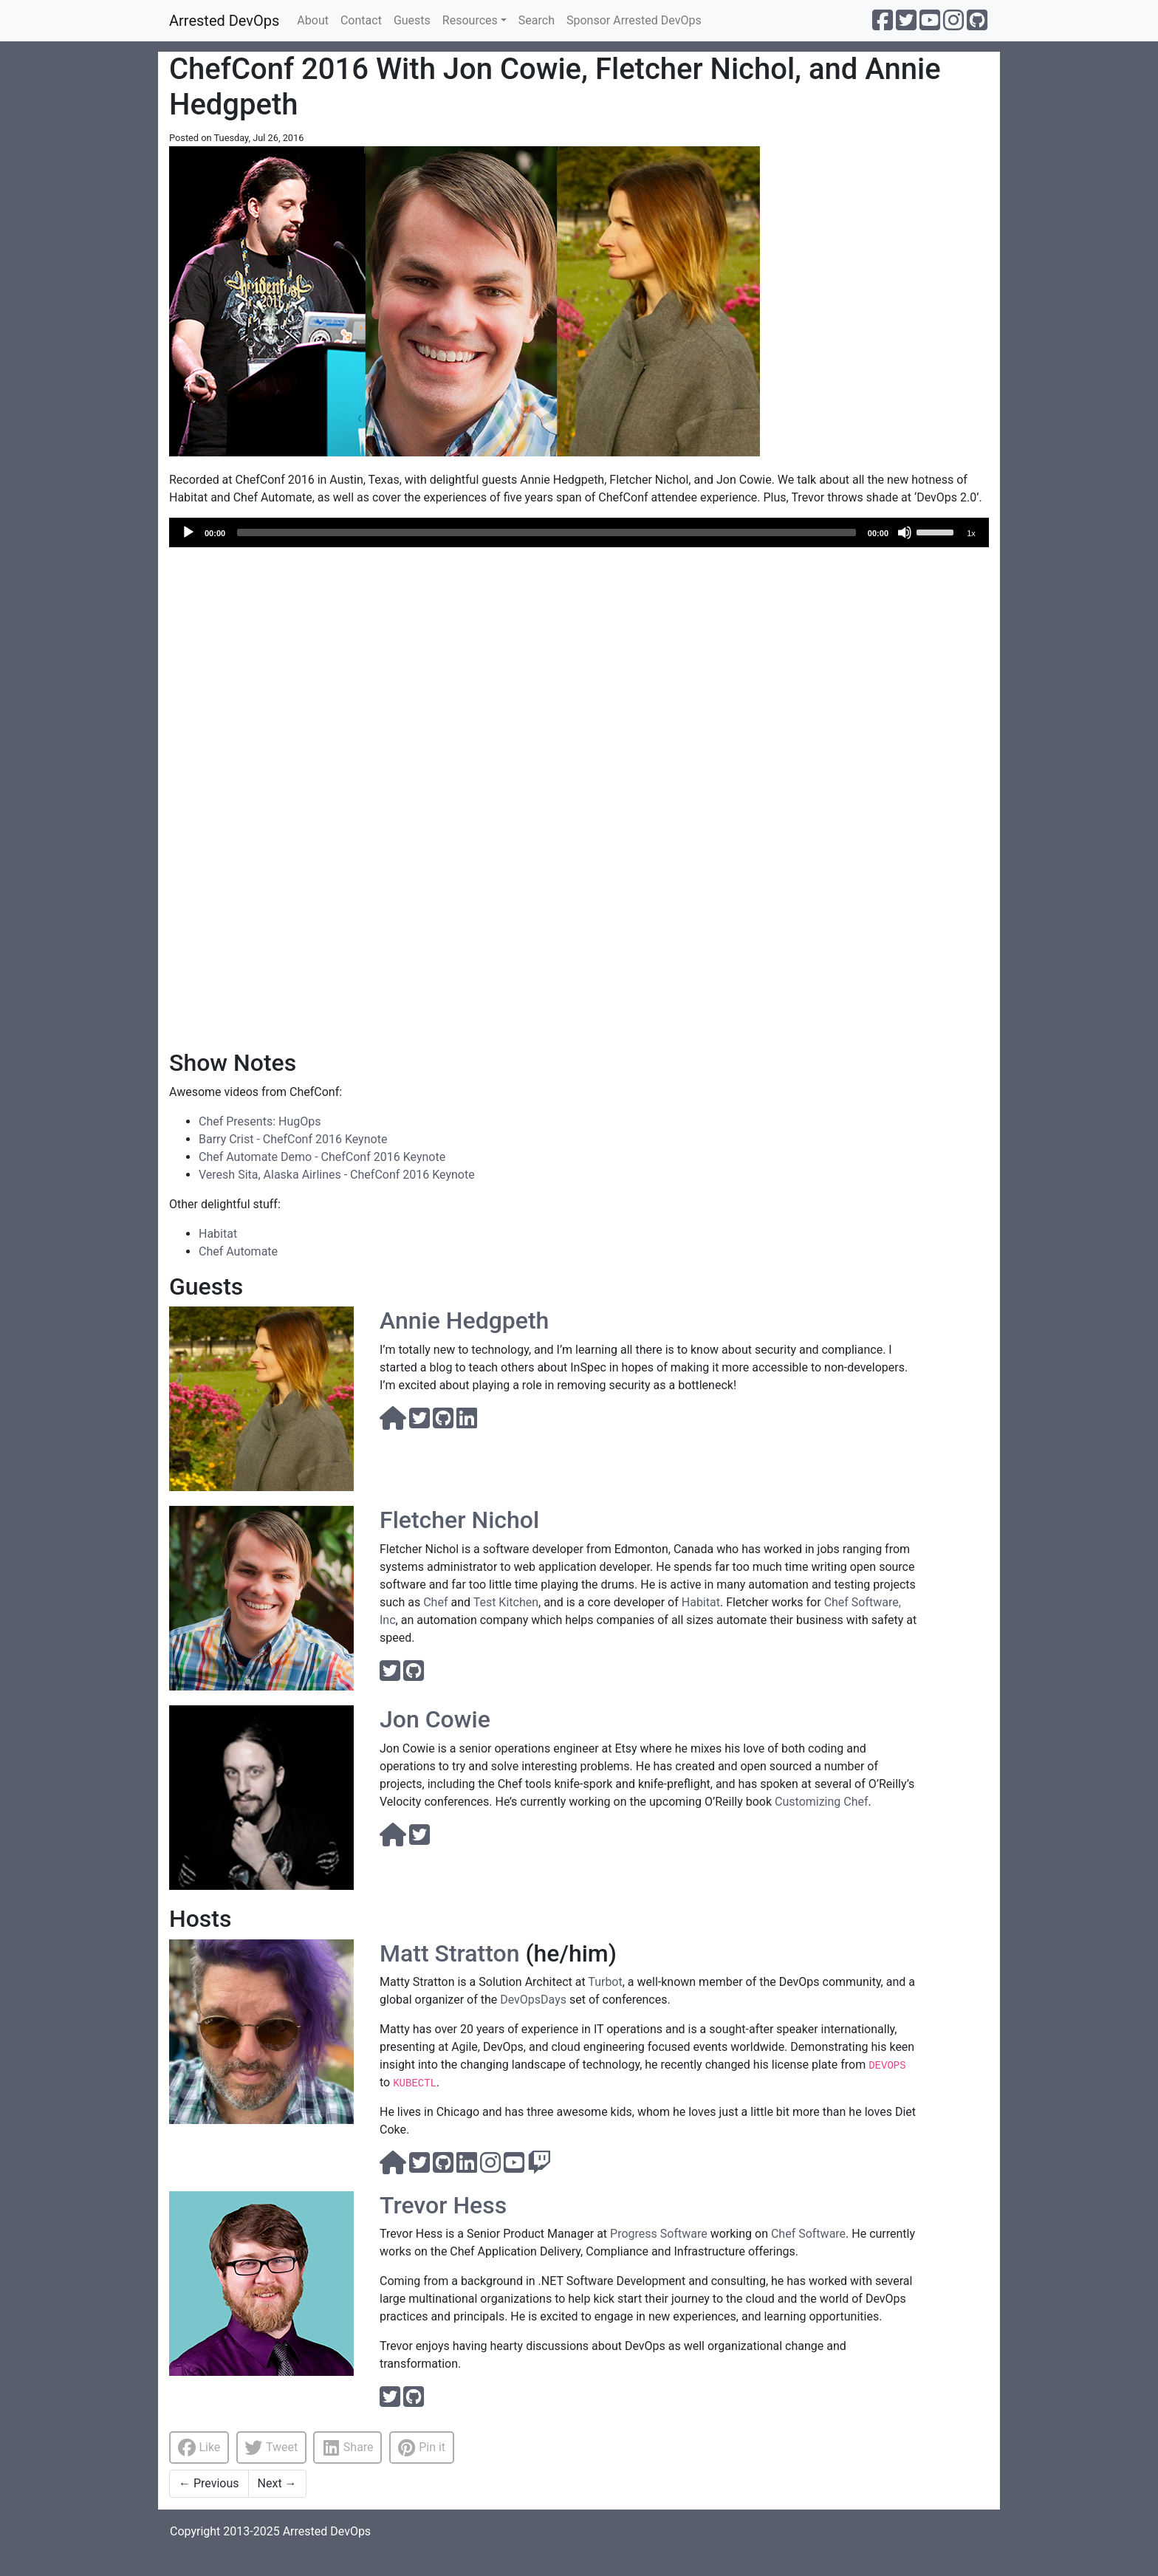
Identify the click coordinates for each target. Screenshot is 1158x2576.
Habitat (218, 1234)
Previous (209, 2483)
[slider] (546, 532)
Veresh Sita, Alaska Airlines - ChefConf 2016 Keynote (337, 1175)
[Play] (188, 532)
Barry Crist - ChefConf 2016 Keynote (293, 1139)
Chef (435, 1602)
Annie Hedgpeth (464, 1320)
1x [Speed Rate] (971, 533)
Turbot (605, 1982)
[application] (579, 532)
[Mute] (904, 532)
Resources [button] (470, 20)
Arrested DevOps (224, 21)
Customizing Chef (821, 1802)
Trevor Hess (443, 2205)
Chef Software (808, 2234)
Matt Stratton (449, 1953)
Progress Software (659, 2234)
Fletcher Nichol (459, 1520)
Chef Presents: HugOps (260, 1121)
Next (277, 2483)
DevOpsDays (533, 2000)
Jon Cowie (435, 1719)
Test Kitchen (505, 1602)
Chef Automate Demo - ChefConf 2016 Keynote (322, 1157)
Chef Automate (238, 1251)
